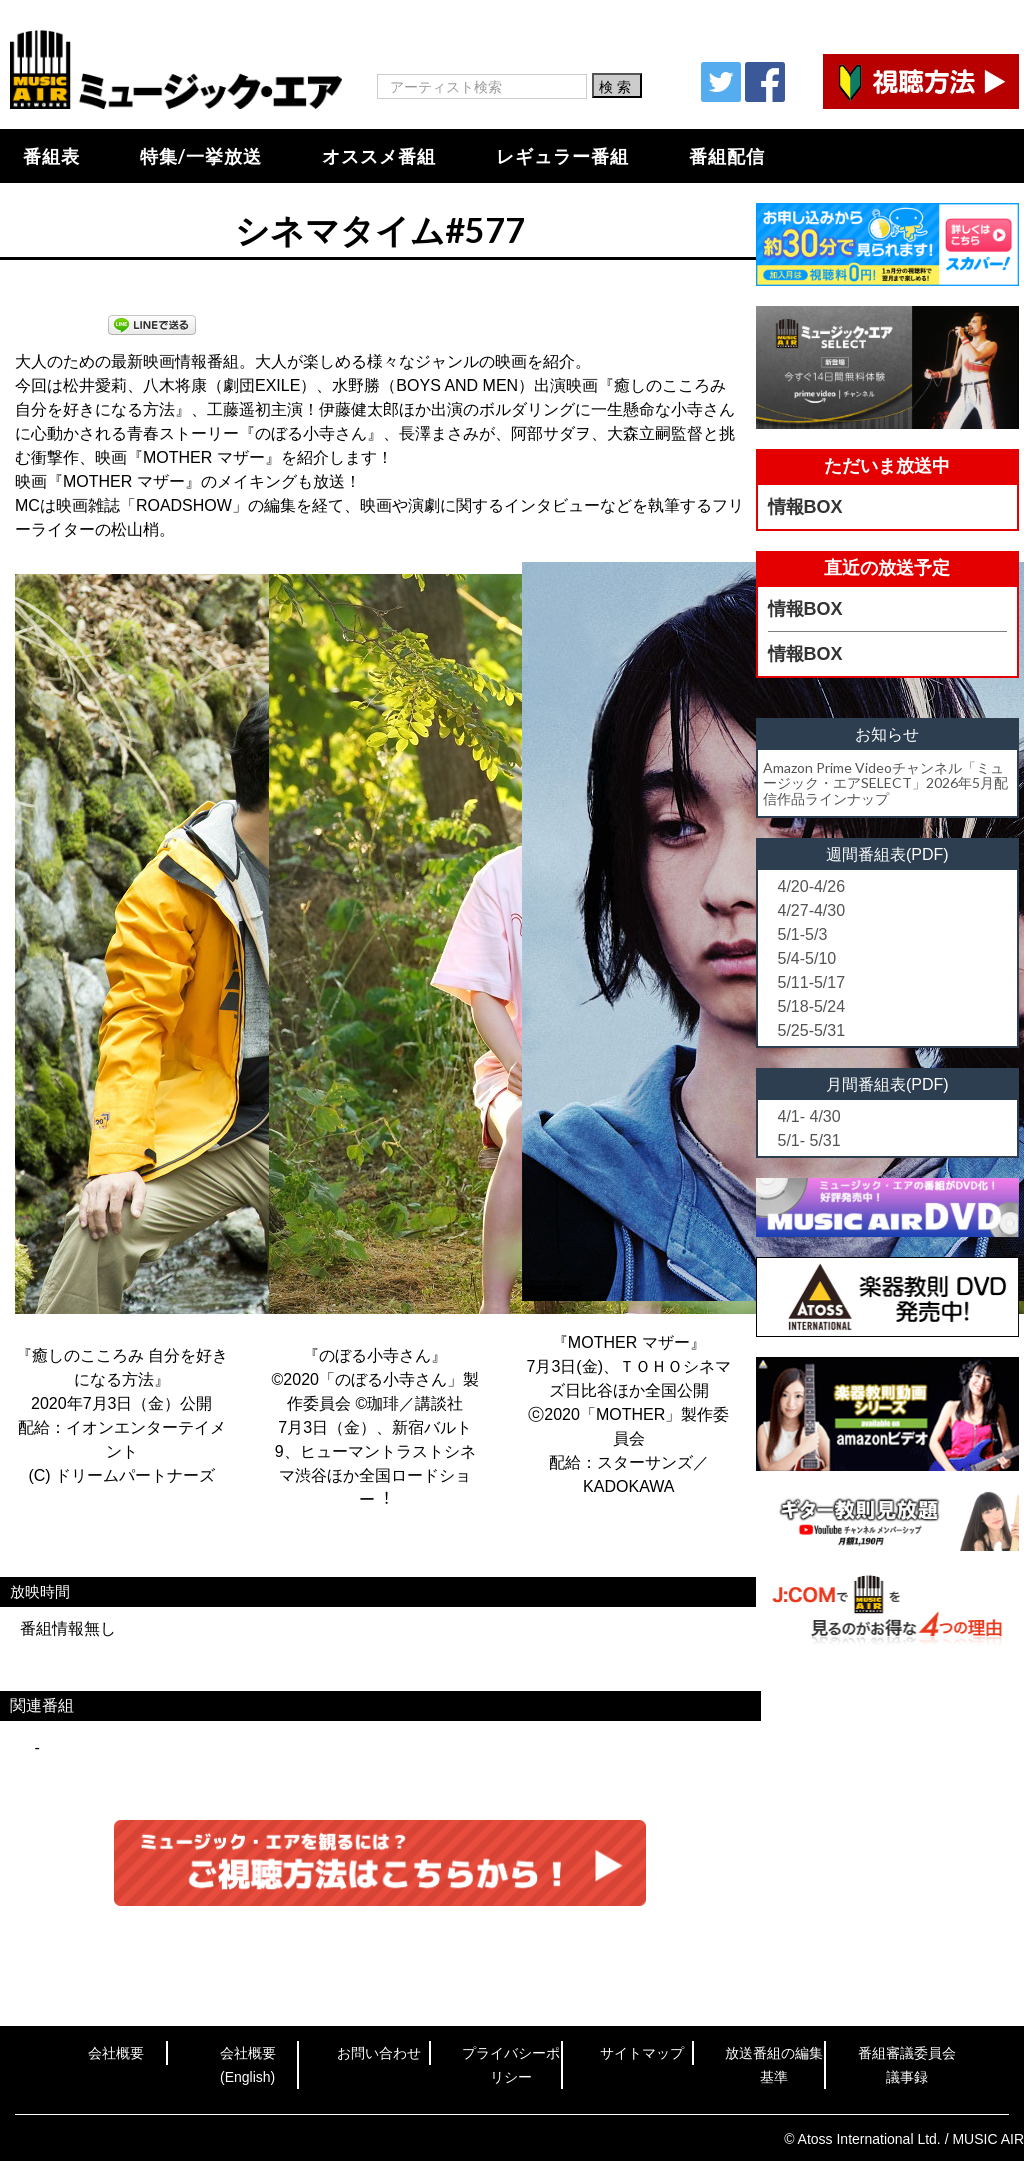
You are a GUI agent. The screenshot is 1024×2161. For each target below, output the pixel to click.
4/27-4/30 (812, 910)
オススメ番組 (379, 156)
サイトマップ (642, 2053)
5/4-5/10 (807, 958)
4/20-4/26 (812, 886)
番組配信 (727, 156)
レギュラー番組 (562, 156)
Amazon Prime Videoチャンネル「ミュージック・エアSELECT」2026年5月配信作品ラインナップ (885, 783)
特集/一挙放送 (201, 156)
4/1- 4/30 (809, 1116)
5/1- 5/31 (809, 1140)
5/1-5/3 (803, 934)
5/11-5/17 (812, 982)
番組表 (51, 156)
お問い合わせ (379, 2053)
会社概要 (116, 2053)
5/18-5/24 (812, 1006)
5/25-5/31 (812, 1030)
